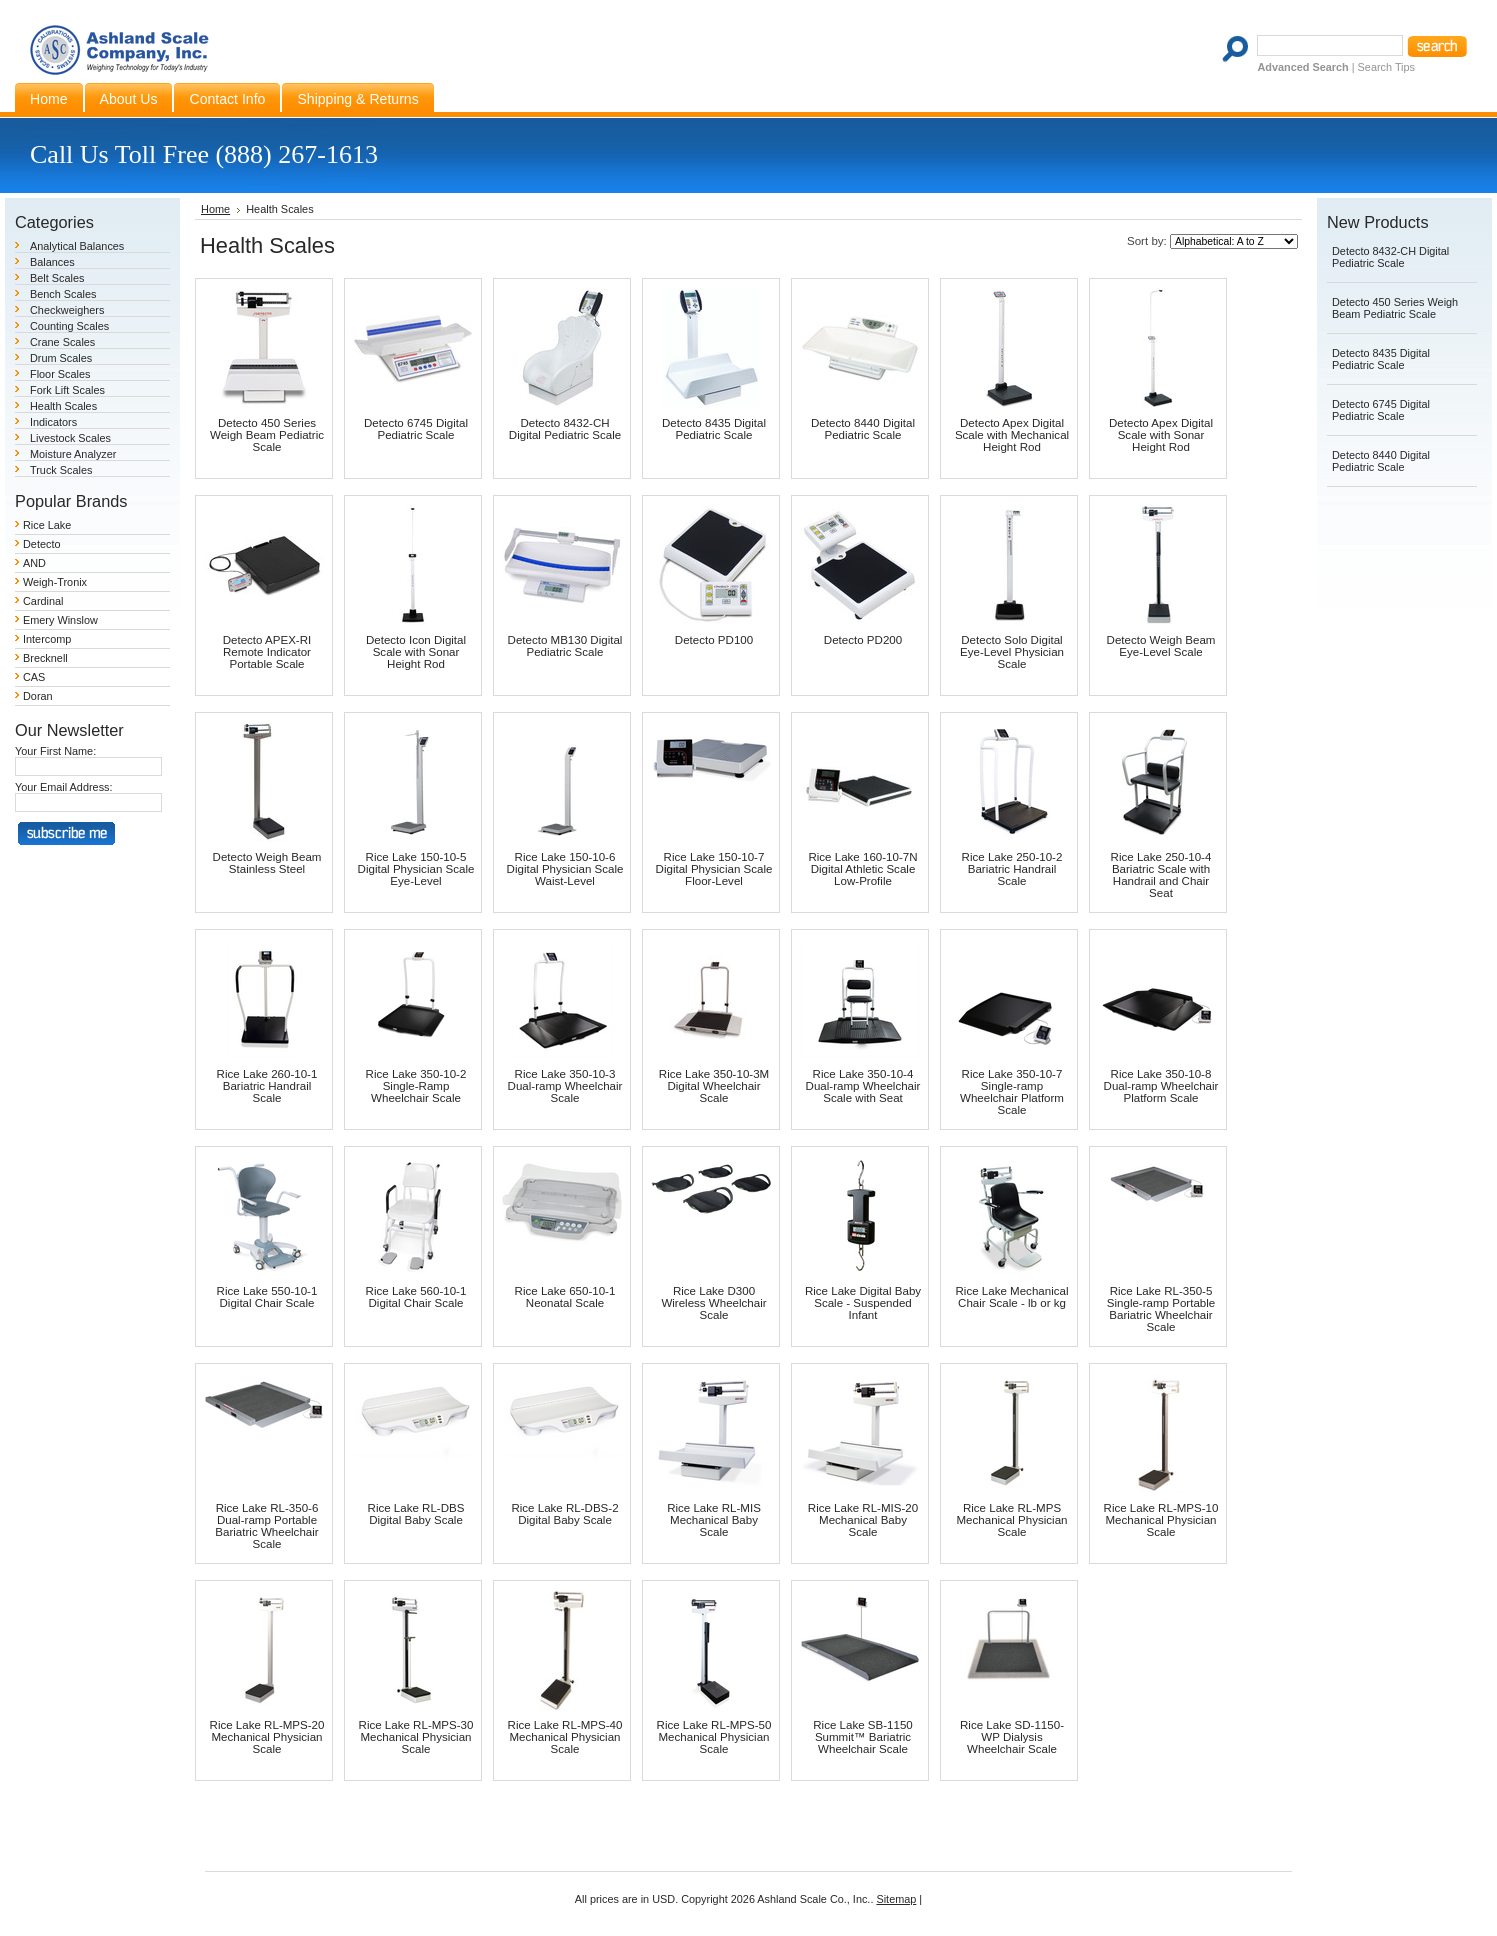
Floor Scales (60, 374)
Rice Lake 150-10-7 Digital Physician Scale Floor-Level (714, 869)
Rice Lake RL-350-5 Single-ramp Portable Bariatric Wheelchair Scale (1161, 1309)
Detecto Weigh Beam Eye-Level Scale (1161, 646)
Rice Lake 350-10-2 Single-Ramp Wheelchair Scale (416, 1086)
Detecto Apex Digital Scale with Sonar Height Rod (1161, 435)
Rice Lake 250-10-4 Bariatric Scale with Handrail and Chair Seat (1161, 875)
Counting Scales (69, 326)
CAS (34, 677)
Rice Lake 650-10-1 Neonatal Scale (565, 1297)
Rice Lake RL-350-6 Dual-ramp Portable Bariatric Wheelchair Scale (266, 1526)
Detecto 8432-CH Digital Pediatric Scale (565, 429)
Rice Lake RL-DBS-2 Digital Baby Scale (564, 1514)
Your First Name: (55, 751)
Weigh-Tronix (55, 582)
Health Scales (63, 406)
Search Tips (1386, 67)
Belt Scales (57, 278)
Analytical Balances (77, 246)
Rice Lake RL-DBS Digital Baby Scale (416, 1514)
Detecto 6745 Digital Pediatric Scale (416, 429)
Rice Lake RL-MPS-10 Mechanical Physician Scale (1161, 1520)
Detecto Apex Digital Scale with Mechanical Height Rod (1012, 435)
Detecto (41, 544)
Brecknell (45, 658)
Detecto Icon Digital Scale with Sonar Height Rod (416, 652)
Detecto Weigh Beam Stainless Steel (267, 863)
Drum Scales (61, 358)
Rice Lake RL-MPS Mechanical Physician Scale (1011, 1520)
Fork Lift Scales (67, 390)
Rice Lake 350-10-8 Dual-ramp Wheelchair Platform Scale (1161, 1086)
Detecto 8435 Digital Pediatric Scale (714, 429)
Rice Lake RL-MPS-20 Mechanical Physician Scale (267, 1737)
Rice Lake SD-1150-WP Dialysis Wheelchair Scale (1012, 1737)
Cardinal (43, 601)
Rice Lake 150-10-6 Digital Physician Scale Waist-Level (565, 869)
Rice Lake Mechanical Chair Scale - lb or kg (1012, 1297)
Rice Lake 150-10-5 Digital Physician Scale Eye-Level (416, 869)
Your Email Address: (64, 787)
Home (215, 209)
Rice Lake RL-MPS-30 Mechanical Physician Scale (416, 1737)
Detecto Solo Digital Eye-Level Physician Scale (1012, 652)
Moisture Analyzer (73, 454)
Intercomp (47, 639)
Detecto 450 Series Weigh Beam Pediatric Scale (267, 435)
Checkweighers (67, 310)
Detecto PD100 (714, 640)
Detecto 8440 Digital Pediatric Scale (863, 429)
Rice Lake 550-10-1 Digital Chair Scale (267, 1297)
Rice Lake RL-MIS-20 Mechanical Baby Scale (863, 1520)
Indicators (53, 422)
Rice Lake (47, 525)
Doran (38, 696)
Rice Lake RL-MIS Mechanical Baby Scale (714, 1520)
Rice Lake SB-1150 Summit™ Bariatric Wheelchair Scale (863, 1737)
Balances (52, 262)
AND (34, 563)
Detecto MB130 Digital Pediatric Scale (565, 646)
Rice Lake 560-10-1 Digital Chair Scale (416, 1297)
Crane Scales (62, 342)
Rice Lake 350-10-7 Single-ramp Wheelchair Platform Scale (1012, 1092)
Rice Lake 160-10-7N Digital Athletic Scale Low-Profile (862, 869)
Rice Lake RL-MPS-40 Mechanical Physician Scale (565, 1737)
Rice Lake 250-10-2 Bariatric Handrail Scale (1012, 869)
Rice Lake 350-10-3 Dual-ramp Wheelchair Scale (565, 1086)
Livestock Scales (70, 438)
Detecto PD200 (863, 640)
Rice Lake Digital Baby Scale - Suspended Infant (863, 1303)
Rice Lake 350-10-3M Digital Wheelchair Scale (714, 1086)
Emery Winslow (60, 620)
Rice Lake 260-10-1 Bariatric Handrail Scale (267, 1086)
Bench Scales (63, 294)
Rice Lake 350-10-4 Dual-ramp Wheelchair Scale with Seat (863, 1086)
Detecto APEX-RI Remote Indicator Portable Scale (267, 652)
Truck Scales (61, 470)
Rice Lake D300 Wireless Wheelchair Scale (713, 1303)
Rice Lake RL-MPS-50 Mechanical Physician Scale (714, 1737)
